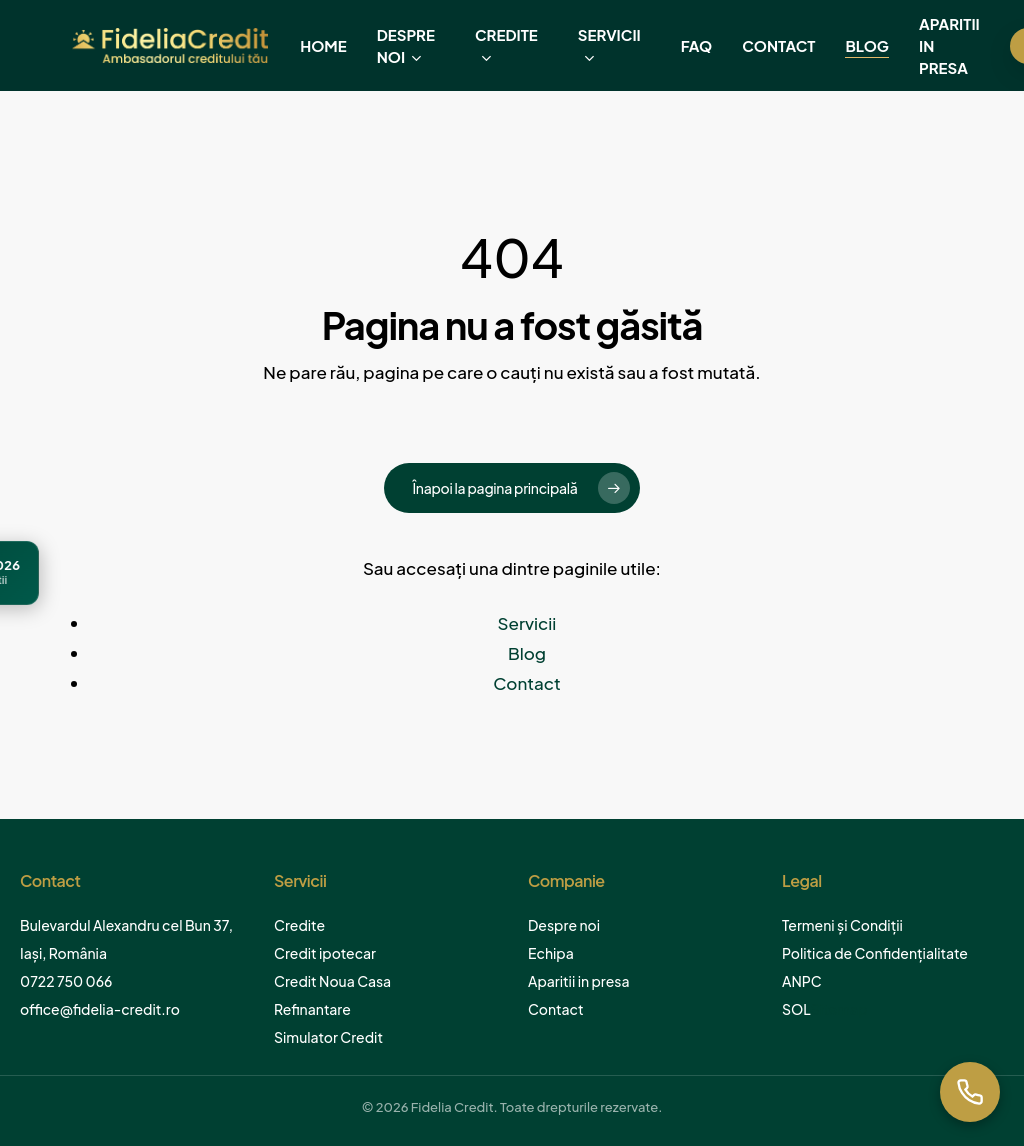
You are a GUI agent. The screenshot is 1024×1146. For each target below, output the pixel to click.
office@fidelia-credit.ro (100, 1009)
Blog (527, 653)
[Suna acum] (970, 1092)
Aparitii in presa (579, 981)
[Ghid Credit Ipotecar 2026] (96, 573)
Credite (299, 925)
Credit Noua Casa (332, 981)
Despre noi (564, 925)
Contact (526, 683)
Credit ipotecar (325, 953)
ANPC (802, 981)
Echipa (551, 953)
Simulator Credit (328, 1037)
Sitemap (839, 1009)
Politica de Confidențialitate (875, 953)
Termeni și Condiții (842, 925)
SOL (796, 1009)
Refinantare (312, 1009)
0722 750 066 (66, 981)
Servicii (527, 623)
